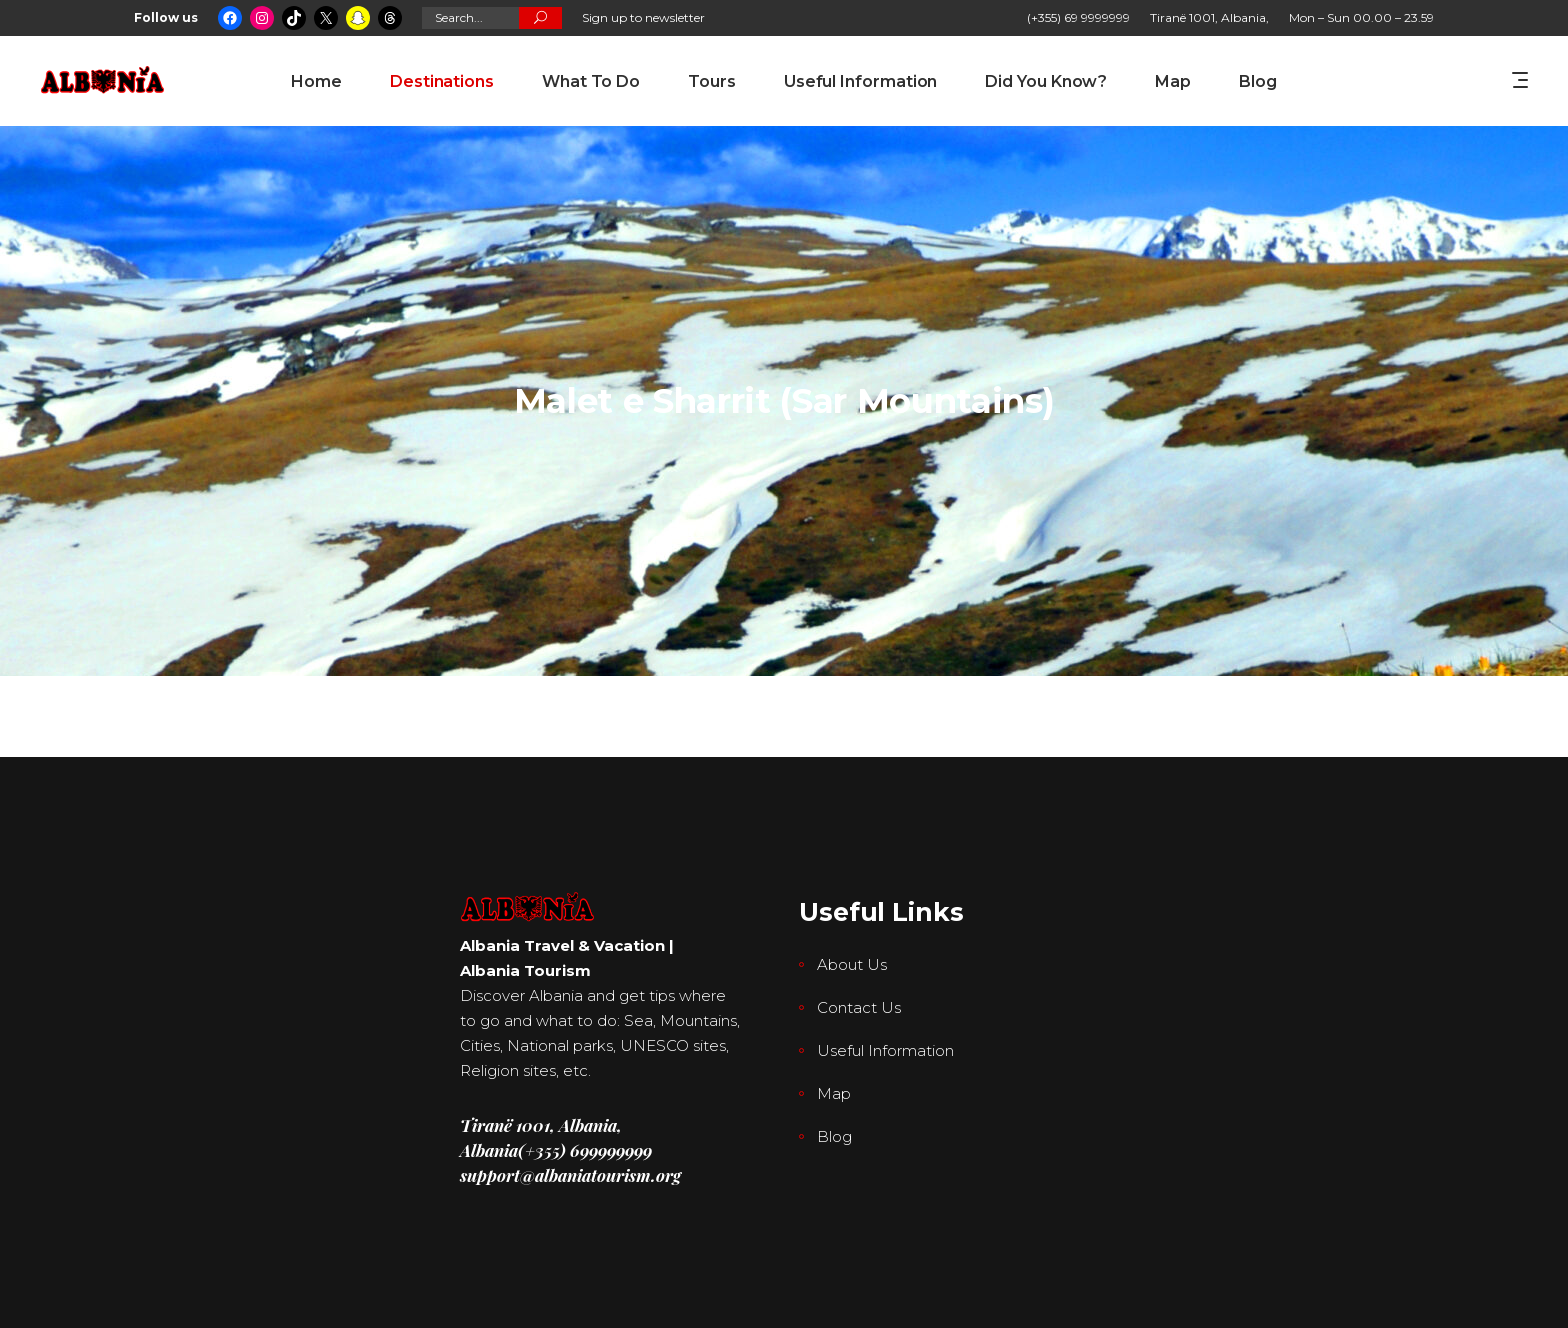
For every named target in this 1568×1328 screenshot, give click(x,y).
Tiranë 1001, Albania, (1209, 17)
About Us (852, 964)
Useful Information (885, 1050)
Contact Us (859, 1007)
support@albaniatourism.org (570, 1175)
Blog (834, 1136)
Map (834, 1093)
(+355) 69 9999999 (1078, 17)
